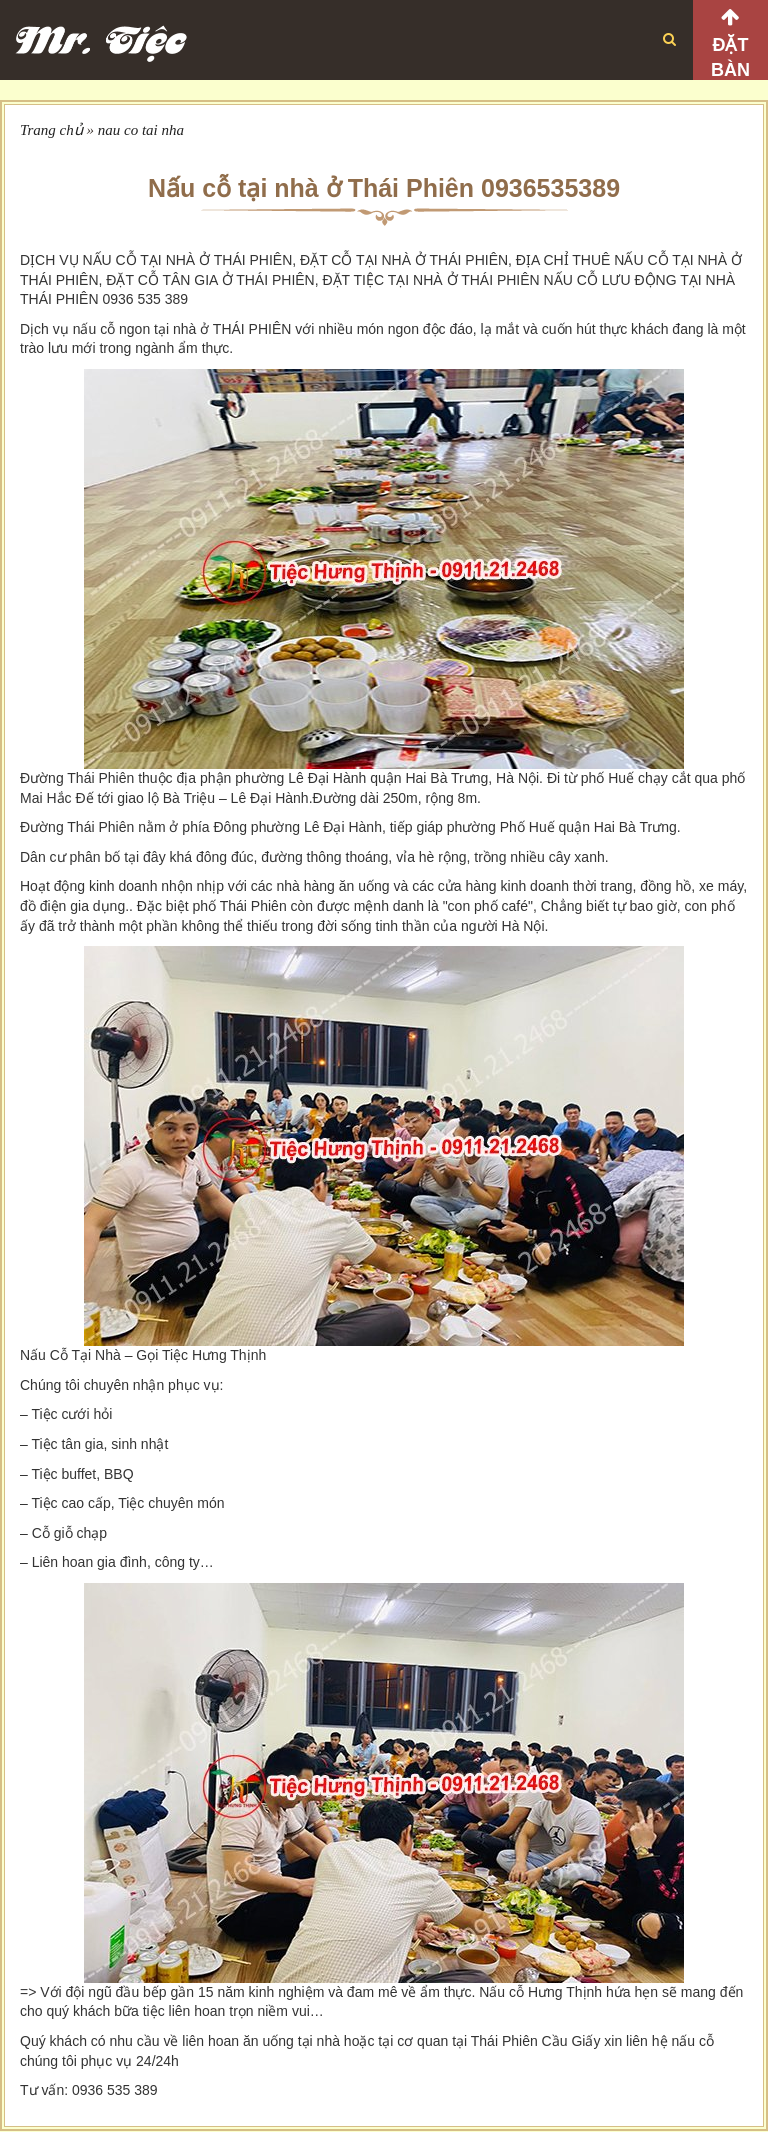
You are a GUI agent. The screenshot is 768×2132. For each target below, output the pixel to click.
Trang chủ (51, 130)
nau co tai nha (141, 130)
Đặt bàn (730, 57)
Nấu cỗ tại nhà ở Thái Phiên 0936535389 (384, 188)
